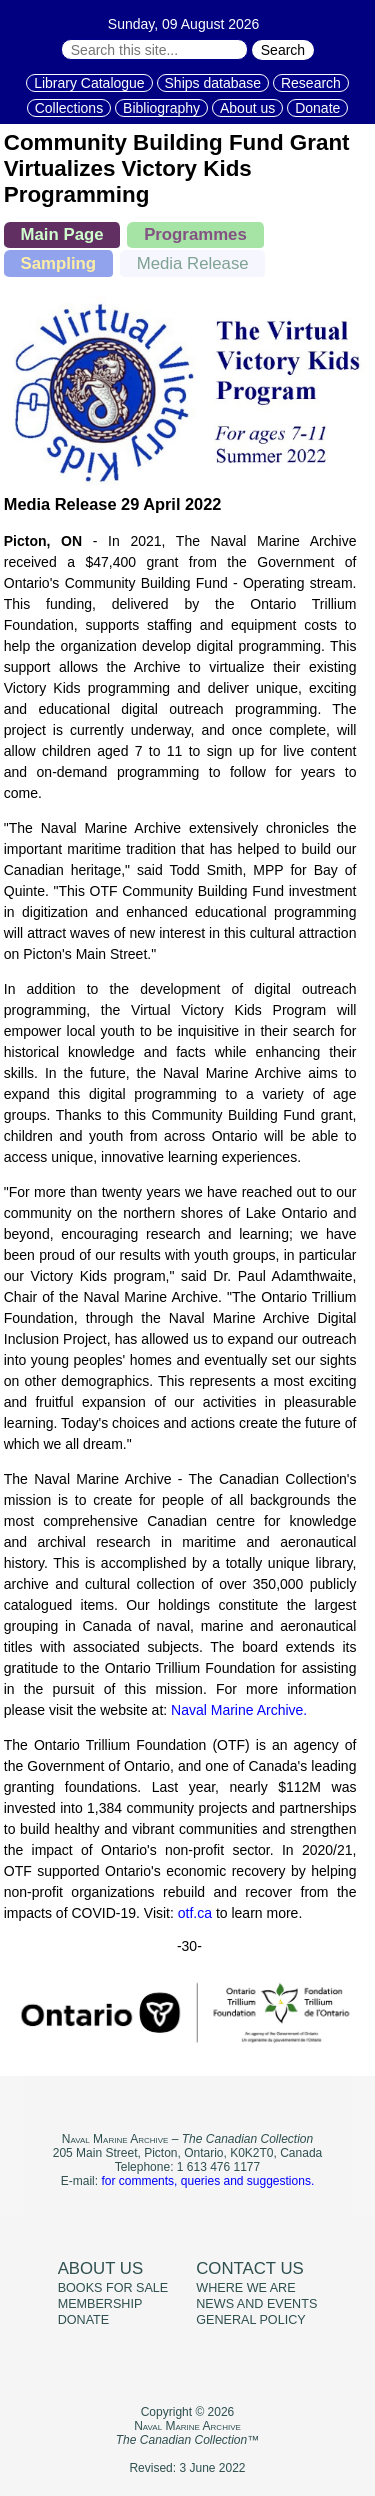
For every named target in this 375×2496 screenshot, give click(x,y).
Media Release (193, 263)
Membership (100, 2304)
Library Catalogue (89, 83)
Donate (317, 108)
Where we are (245, 2288)
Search (283, 50)
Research (311, 83)
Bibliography (161, 108)
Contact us (250, 2268)
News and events (256, 2304)
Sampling (59, 263)
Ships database (213, 83)
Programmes (195, 234)
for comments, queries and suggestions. (207, 2181)
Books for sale (113, 2288)
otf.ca (195, 1913)
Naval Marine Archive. (239, 1710)
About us (247, 108)
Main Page (62, 234)
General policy (250, 2320)
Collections (69, 108)
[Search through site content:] (154, 49)
